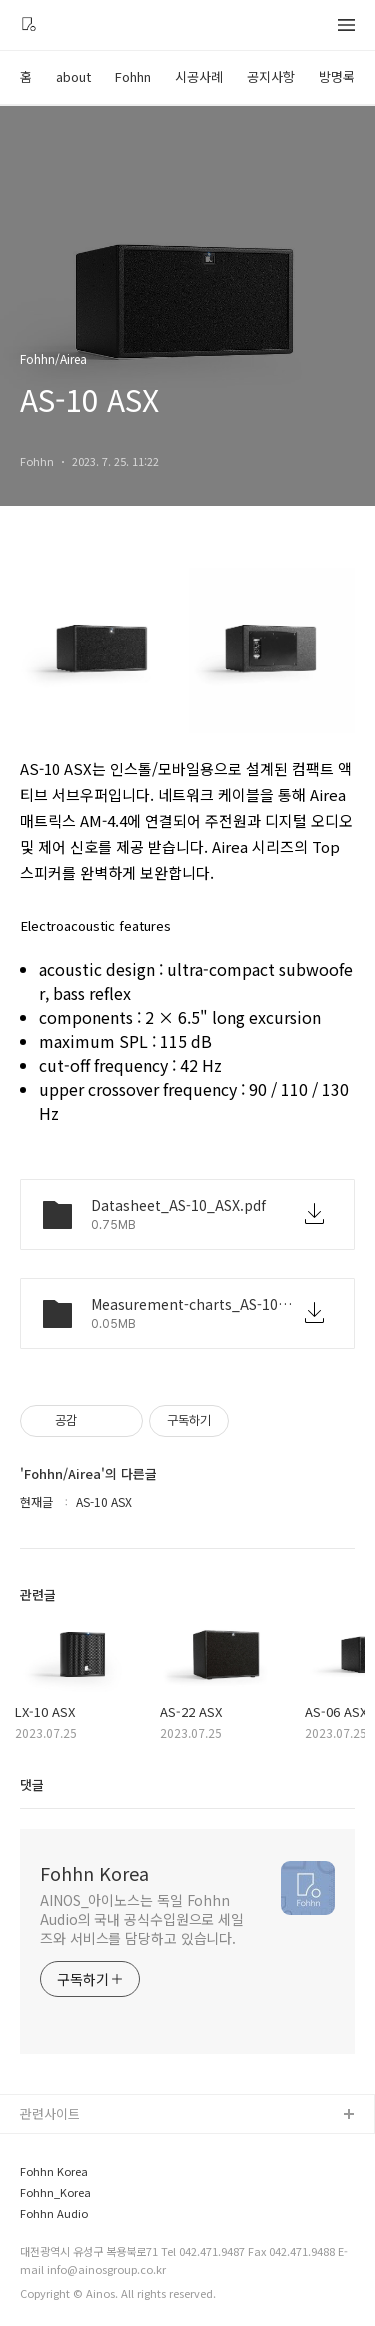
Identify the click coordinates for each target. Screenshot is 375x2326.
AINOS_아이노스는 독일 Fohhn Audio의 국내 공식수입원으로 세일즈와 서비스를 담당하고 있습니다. (142, 1919)
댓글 (32, 1784)
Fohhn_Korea (55, 2192)
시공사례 (199, 76)
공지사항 (271, 76)
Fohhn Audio (54, 2213)
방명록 (337, 76)
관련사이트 (50, 2113)
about (73, 76)
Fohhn (133, 76)
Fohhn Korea (94, 1873)
